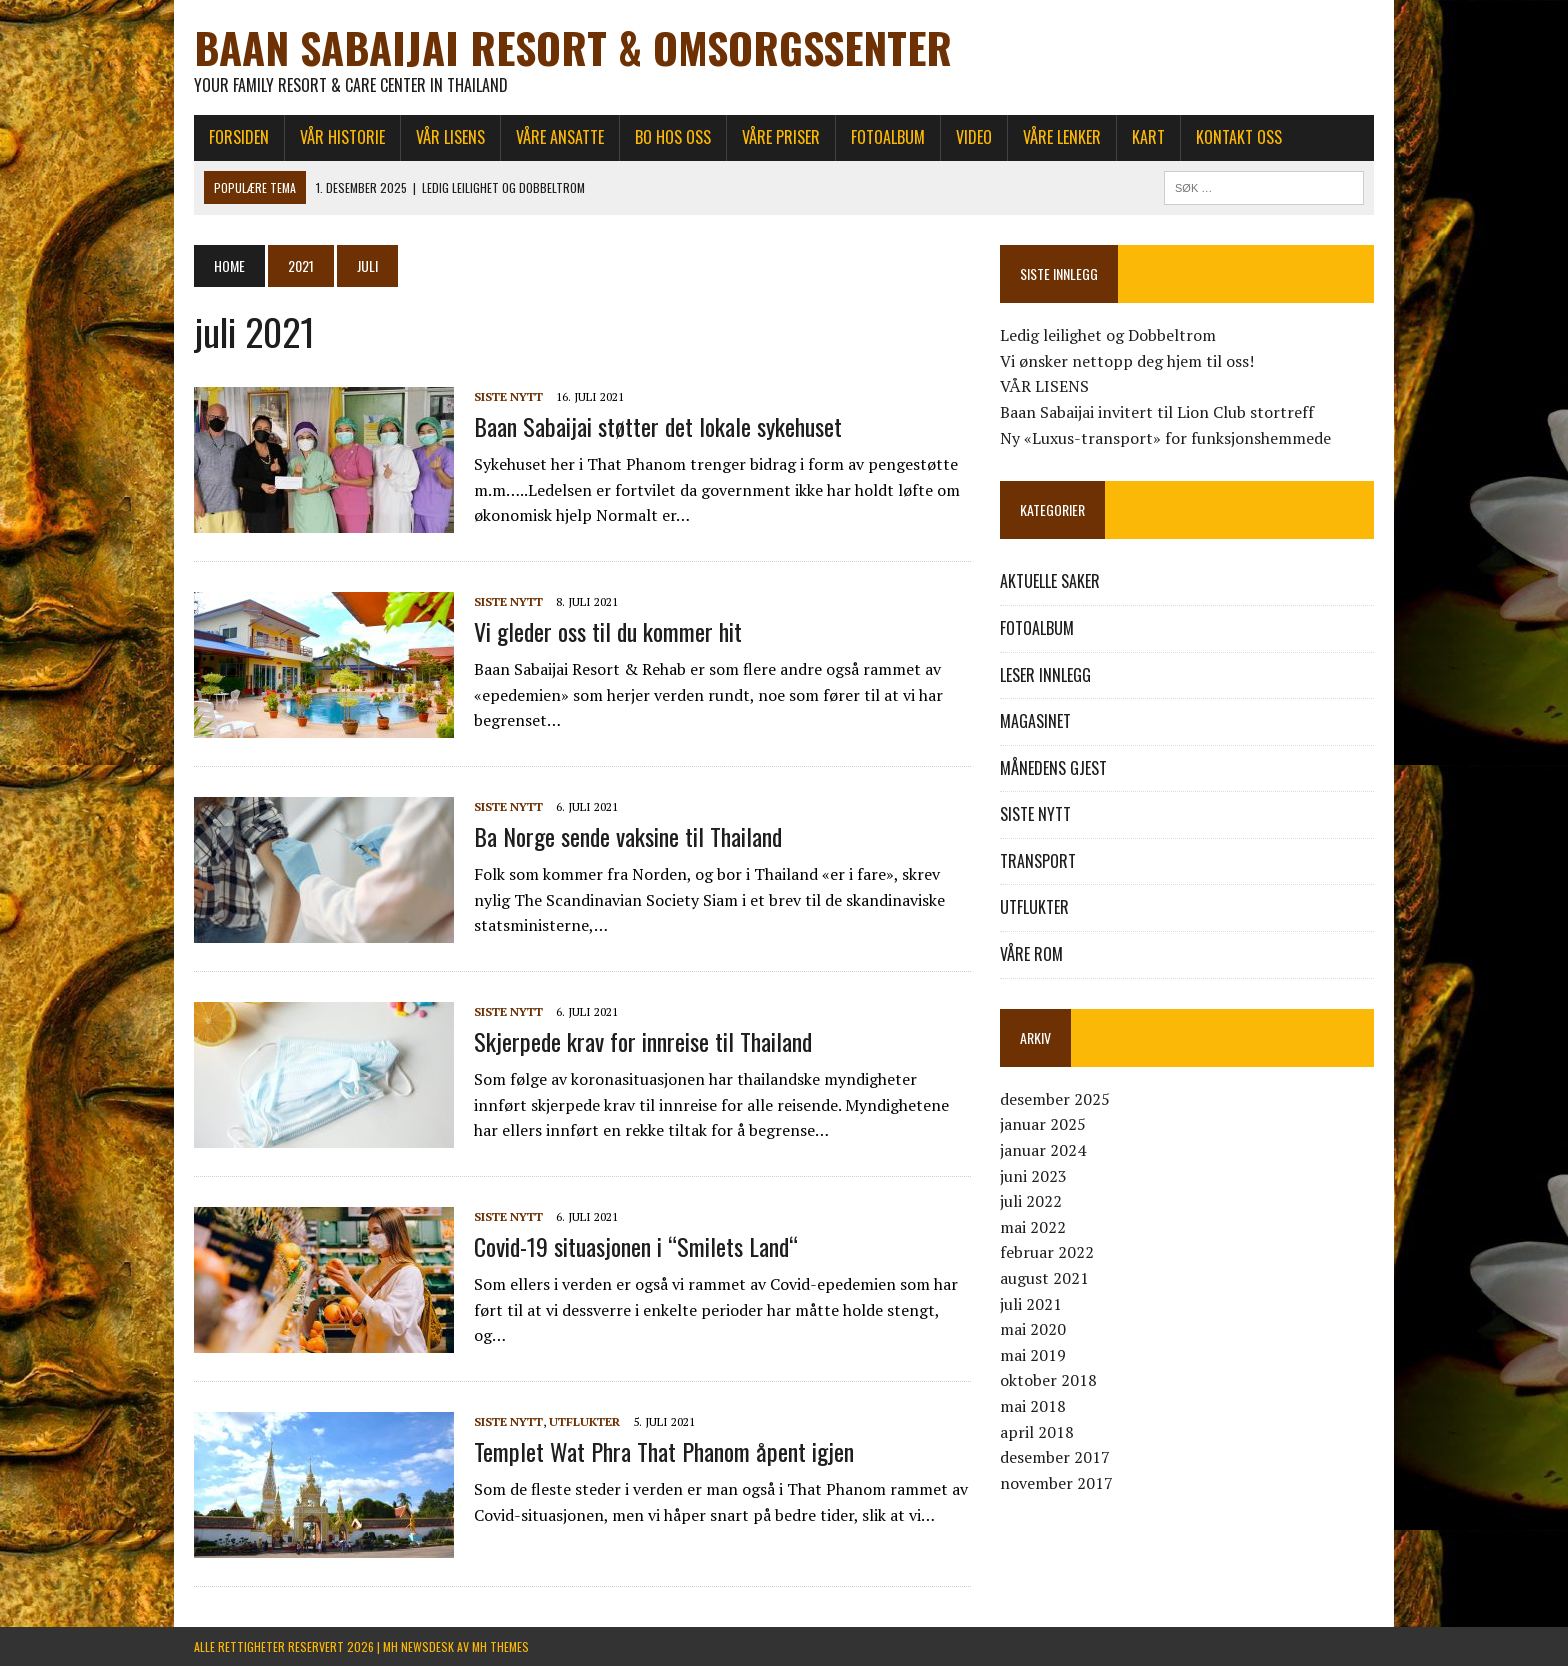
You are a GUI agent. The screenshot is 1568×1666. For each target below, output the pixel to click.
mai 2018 (1033, 1406)
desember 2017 (1055, 1457)
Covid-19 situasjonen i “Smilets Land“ (636, 1246)
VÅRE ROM (1031, 954)
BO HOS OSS (673, 137)
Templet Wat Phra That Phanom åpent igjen (664, 1451)
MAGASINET (1035, 721)
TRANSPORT (1038, 861)
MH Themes (500, 1646)
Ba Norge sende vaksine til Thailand (628, 836)
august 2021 (1044, 1278)
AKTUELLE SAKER (1050, 581)
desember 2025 (1055, 1099)
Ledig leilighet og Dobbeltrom (1108, 335)
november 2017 (1056, 1483)
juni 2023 (1033, 1176)
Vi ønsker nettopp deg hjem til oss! (1127, 361)
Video (974, 137)
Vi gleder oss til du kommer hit (608, 631)
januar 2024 (1043, 1150)
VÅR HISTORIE (342, 137)
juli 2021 (1031, 1304)
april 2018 (1037, 1432)
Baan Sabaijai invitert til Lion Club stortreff (1157, 412)
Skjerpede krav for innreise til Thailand (643, 1041)
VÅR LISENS (450, 137)
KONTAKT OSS (1239, 137)
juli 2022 (1031, 1201)
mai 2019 (1033, 1355)
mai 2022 (1033, 1227)
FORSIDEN (239, 137)
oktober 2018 (1048, 1380)
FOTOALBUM (888, 137)
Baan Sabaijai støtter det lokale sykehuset (658, 426)
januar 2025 (1043, 1124)
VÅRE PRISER (781, 137)
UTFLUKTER (584, 1421)
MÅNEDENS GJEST (1053, 768)
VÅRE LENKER (1062, 137)
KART (1148, 137)
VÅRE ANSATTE (560, 137)
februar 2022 (1047, 1252)
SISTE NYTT (508, 396)
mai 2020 (1033, 1329)
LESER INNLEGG (1045, 675)
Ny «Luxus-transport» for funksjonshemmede (1165, 438)
